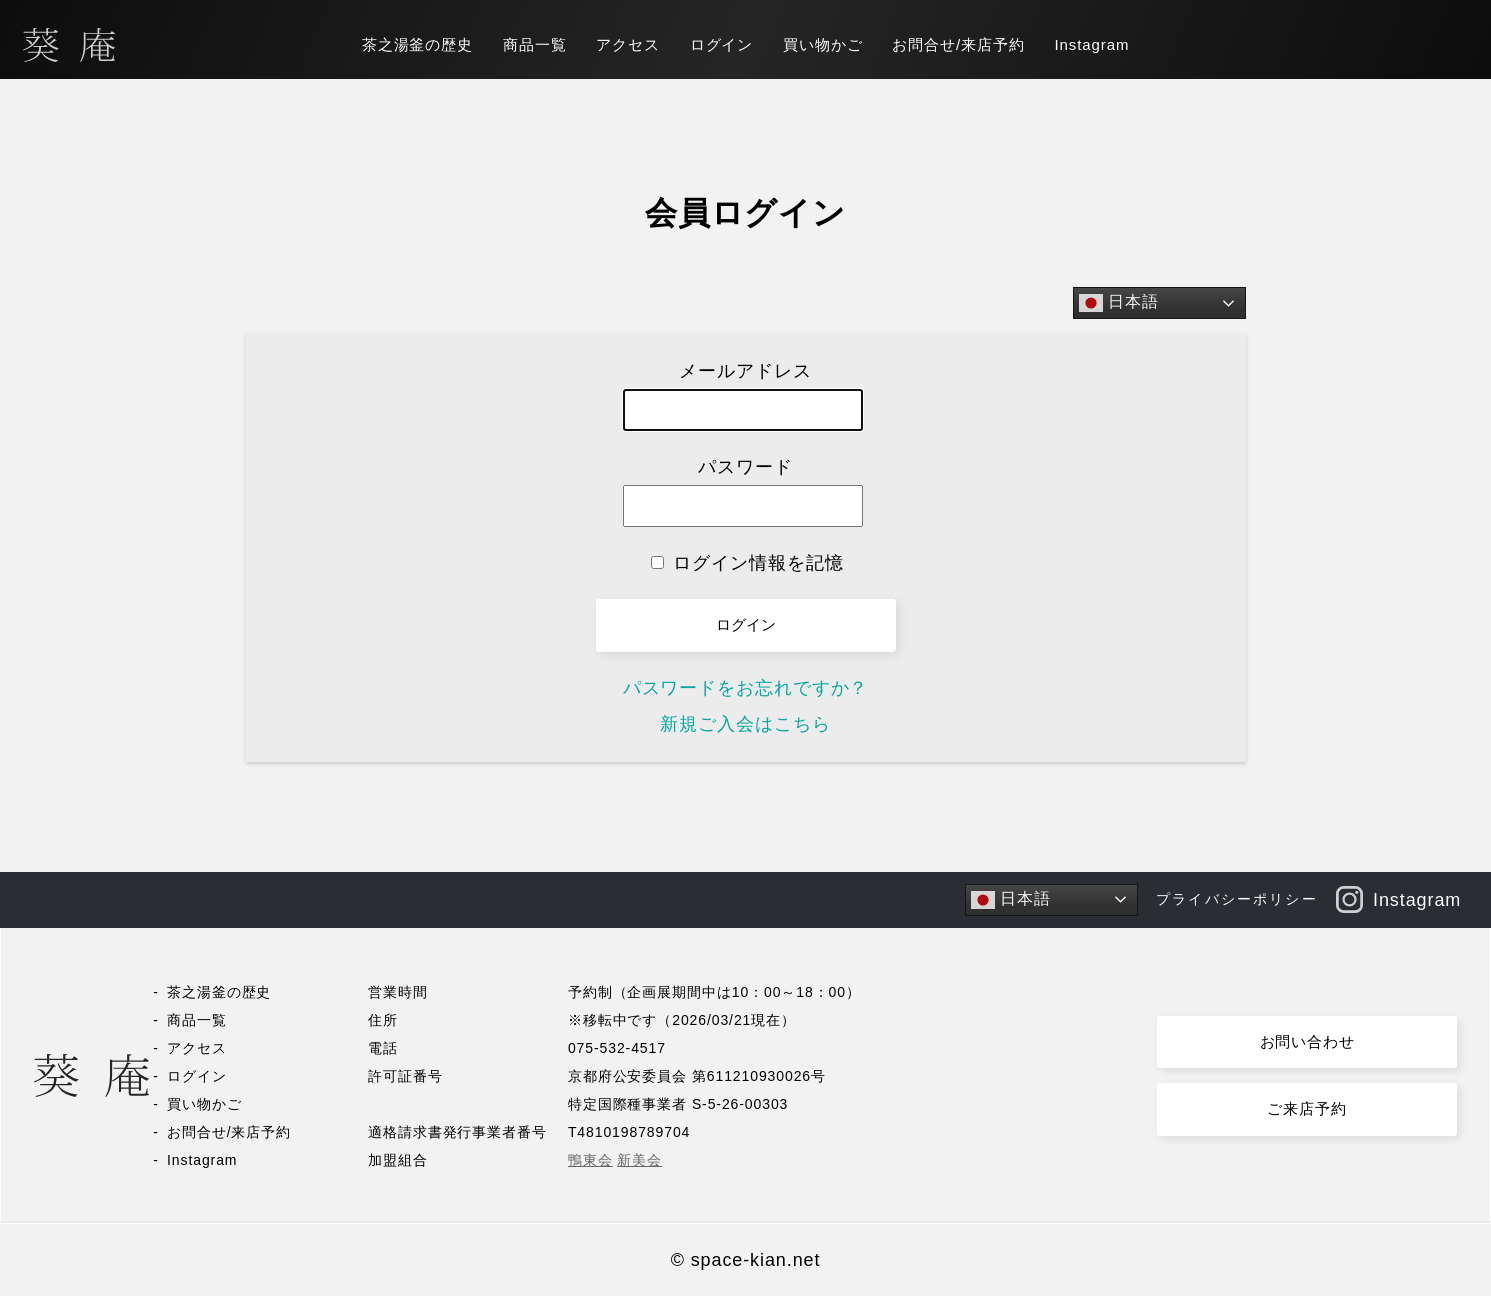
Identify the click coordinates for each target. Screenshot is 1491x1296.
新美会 (639, 1160)
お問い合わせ (1307, 1041)
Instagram (1092, 44)
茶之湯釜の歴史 (417, 44)
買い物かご (823, 44)
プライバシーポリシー (1237, 899)
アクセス (628, 44)
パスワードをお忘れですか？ (746, 688)
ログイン (722, 44)
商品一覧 (535, 44)
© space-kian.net (746, 1260)
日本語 (1119, 303)
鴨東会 (590, 1160)
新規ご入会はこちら (745, 724)
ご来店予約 (1307, 1108)
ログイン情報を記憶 (747, 563)
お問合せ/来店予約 (958, 44)
